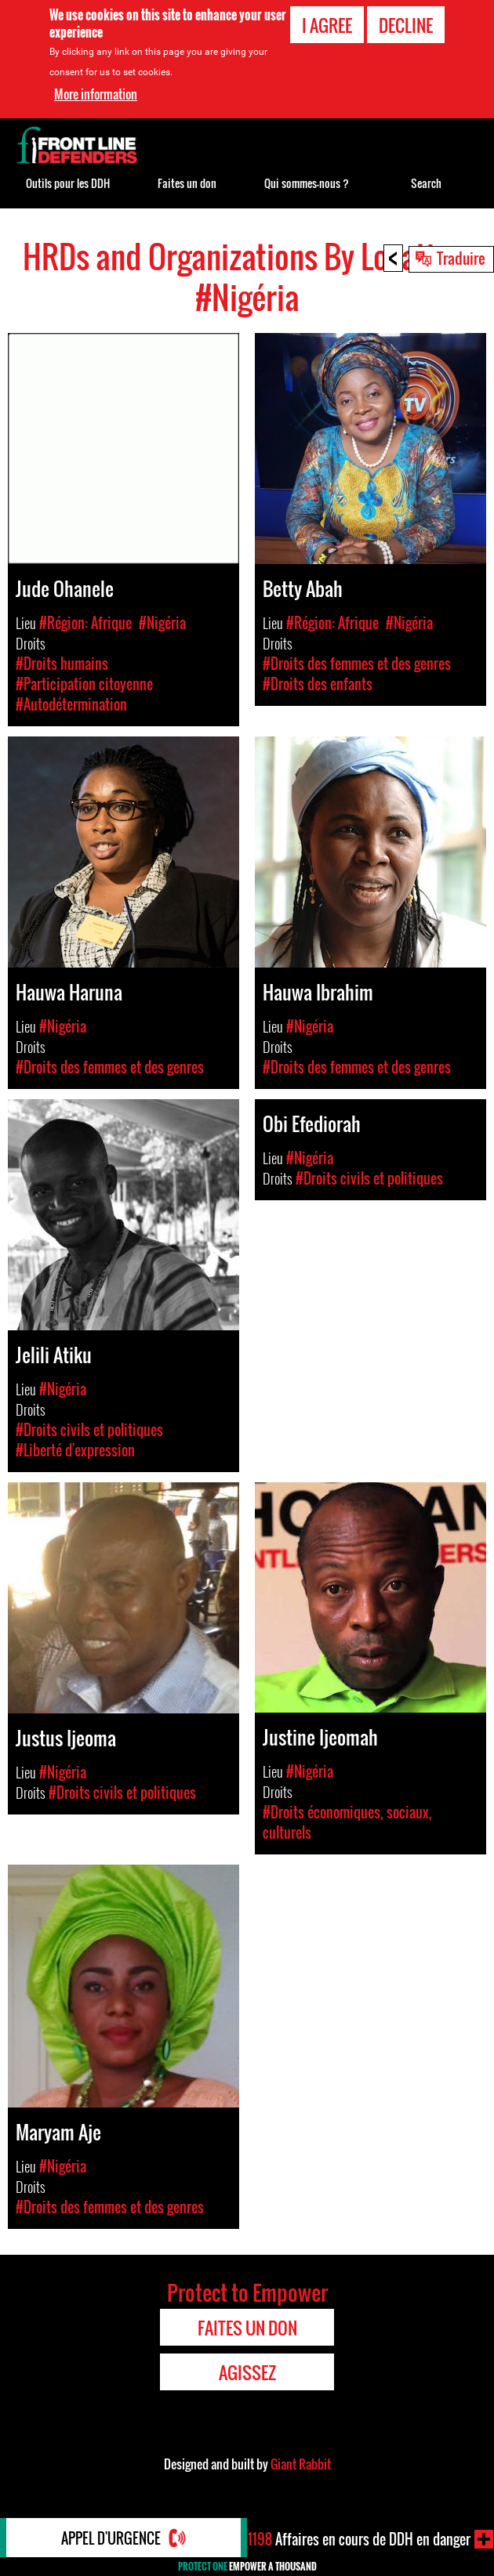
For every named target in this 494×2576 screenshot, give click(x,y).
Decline (406, 25)
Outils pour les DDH (68, 183)
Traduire (461, 258)
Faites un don (187, 183)
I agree (327, 25)
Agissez (247, 2372)
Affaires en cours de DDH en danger (359, 2539)
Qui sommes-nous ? (306, 183)
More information (95, 94)
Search (426, 183)
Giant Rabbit (301, 2464)
